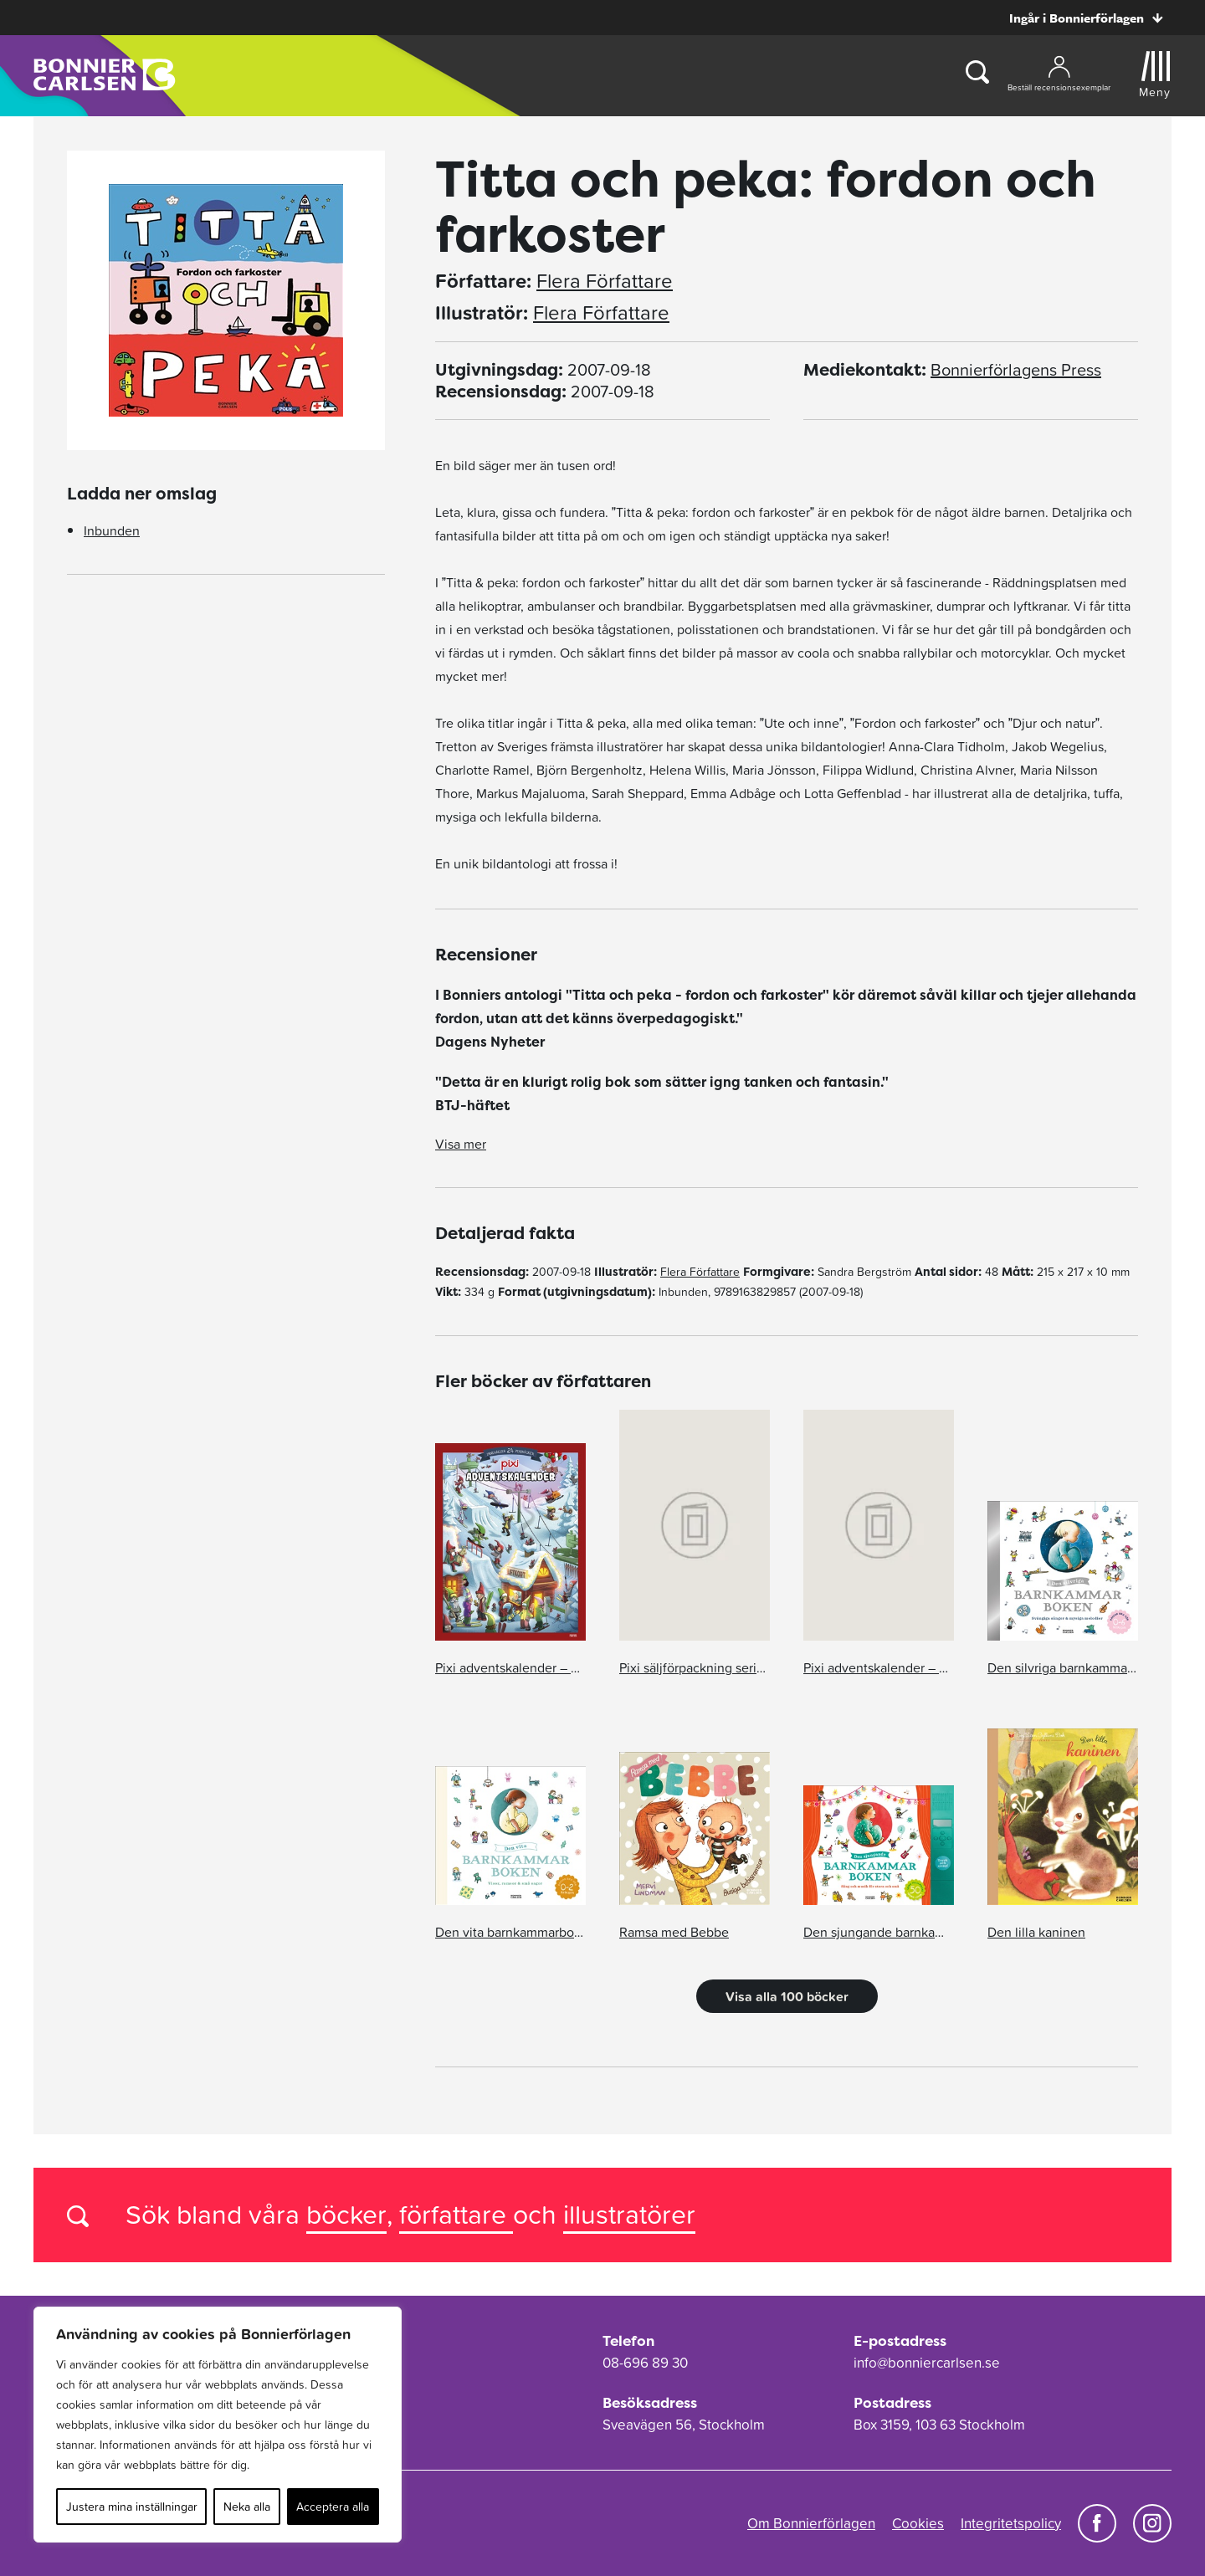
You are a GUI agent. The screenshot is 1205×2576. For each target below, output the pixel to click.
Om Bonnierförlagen (811, 2523)
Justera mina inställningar (131, 2506)
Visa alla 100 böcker (787, 1996)
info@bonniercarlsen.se (927, 2363)
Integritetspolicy (1011, 2523)
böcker (346, 2214)
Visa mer (460, 1144)
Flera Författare (604, 281)
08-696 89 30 (645, 2363)
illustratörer (629, 2214)
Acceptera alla (332, 2506)
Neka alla (246, 2506)
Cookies (918, 2523)
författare (456, 2214)
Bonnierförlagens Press (1016, 369)
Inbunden (112, 530)
